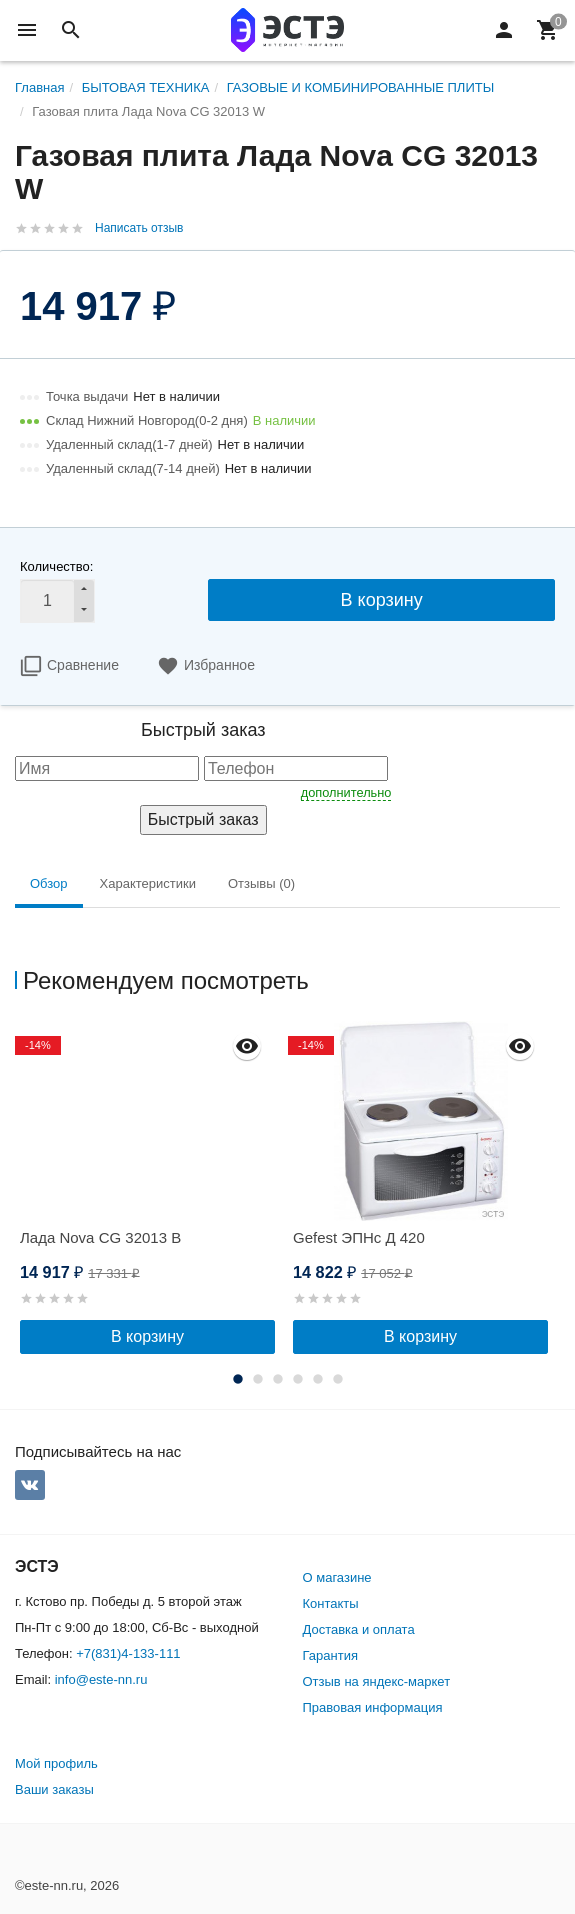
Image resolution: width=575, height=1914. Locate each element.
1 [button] (238, 1379)
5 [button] (318, 1379)
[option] (151, 1187)
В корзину (382, 600)
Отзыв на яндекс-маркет (377, 1681)
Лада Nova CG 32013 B (100, 1237)
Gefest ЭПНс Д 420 (359, 1237)
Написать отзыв (139, 228)
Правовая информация (373, 1707)
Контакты (331, 1603)
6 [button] (338, 1379)
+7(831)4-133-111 (128, 1653)
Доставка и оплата (359, 1629)
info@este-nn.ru (101, 1679)
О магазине (337, 1577)
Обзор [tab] (49, 883)
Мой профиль (56, 1763)
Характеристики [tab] (148, 883)
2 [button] (258, 1379)
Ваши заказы (54, 1789)
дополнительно (346, 792)
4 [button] (298, 1379)
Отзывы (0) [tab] (261, 883)
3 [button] (278, 1379)
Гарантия (330, 1655)
